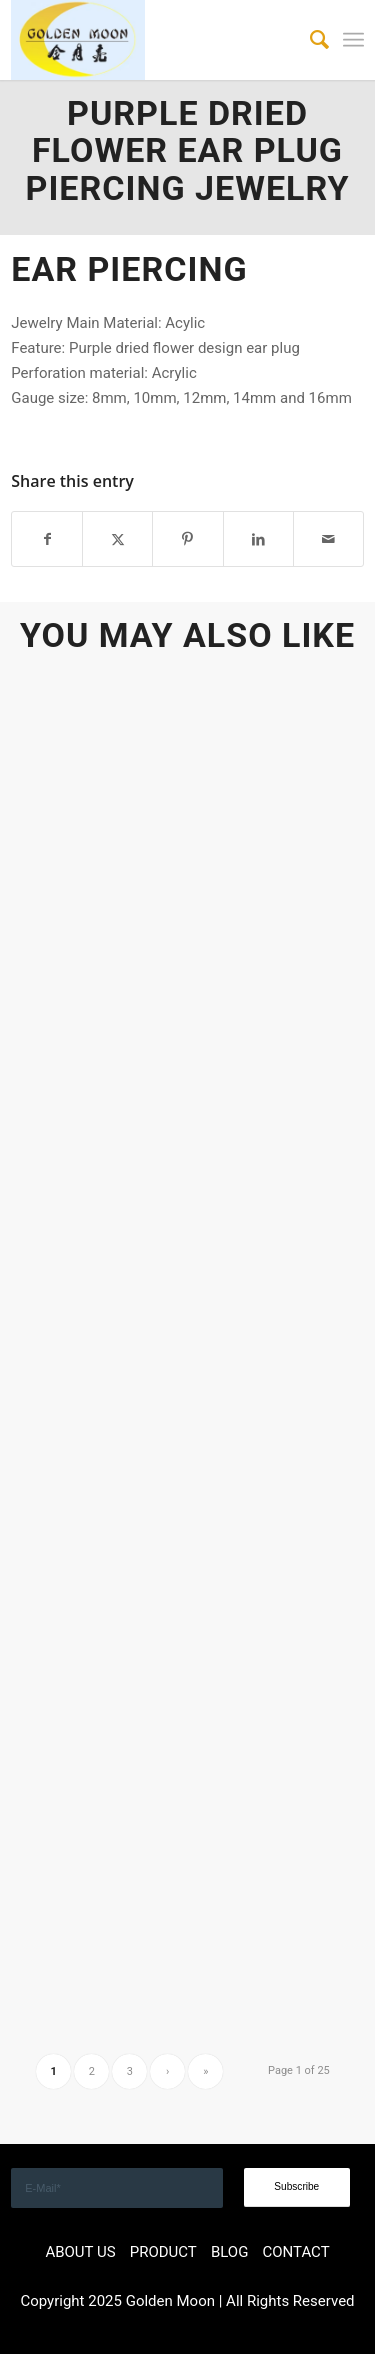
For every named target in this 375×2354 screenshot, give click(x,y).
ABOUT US (80, 2252)
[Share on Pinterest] (187, 539)
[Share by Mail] (328, 539)
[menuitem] (309, 40)
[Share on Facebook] (47, 539)
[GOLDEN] (152, 40)
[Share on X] (117, 539)
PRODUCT (163, 2252)
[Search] (309, 40)
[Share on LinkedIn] (258, 539)
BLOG (230, 2252)
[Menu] (353, 40)
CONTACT (295, 2252)
